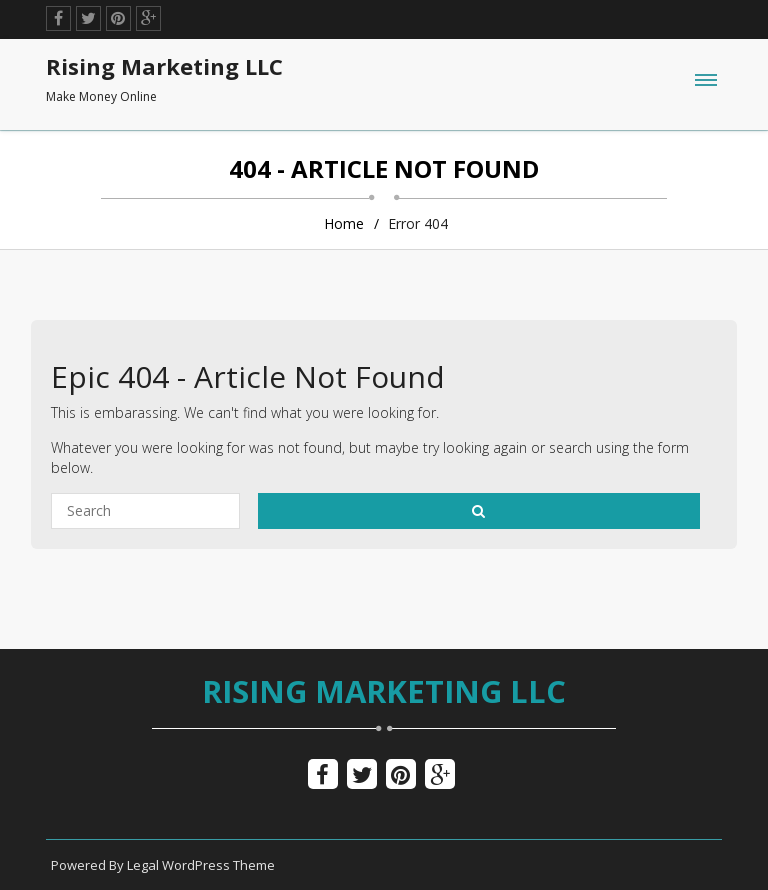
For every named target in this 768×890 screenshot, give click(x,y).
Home (344, 223)
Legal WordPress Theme (201, 865)
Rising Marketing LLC (384, 691)
